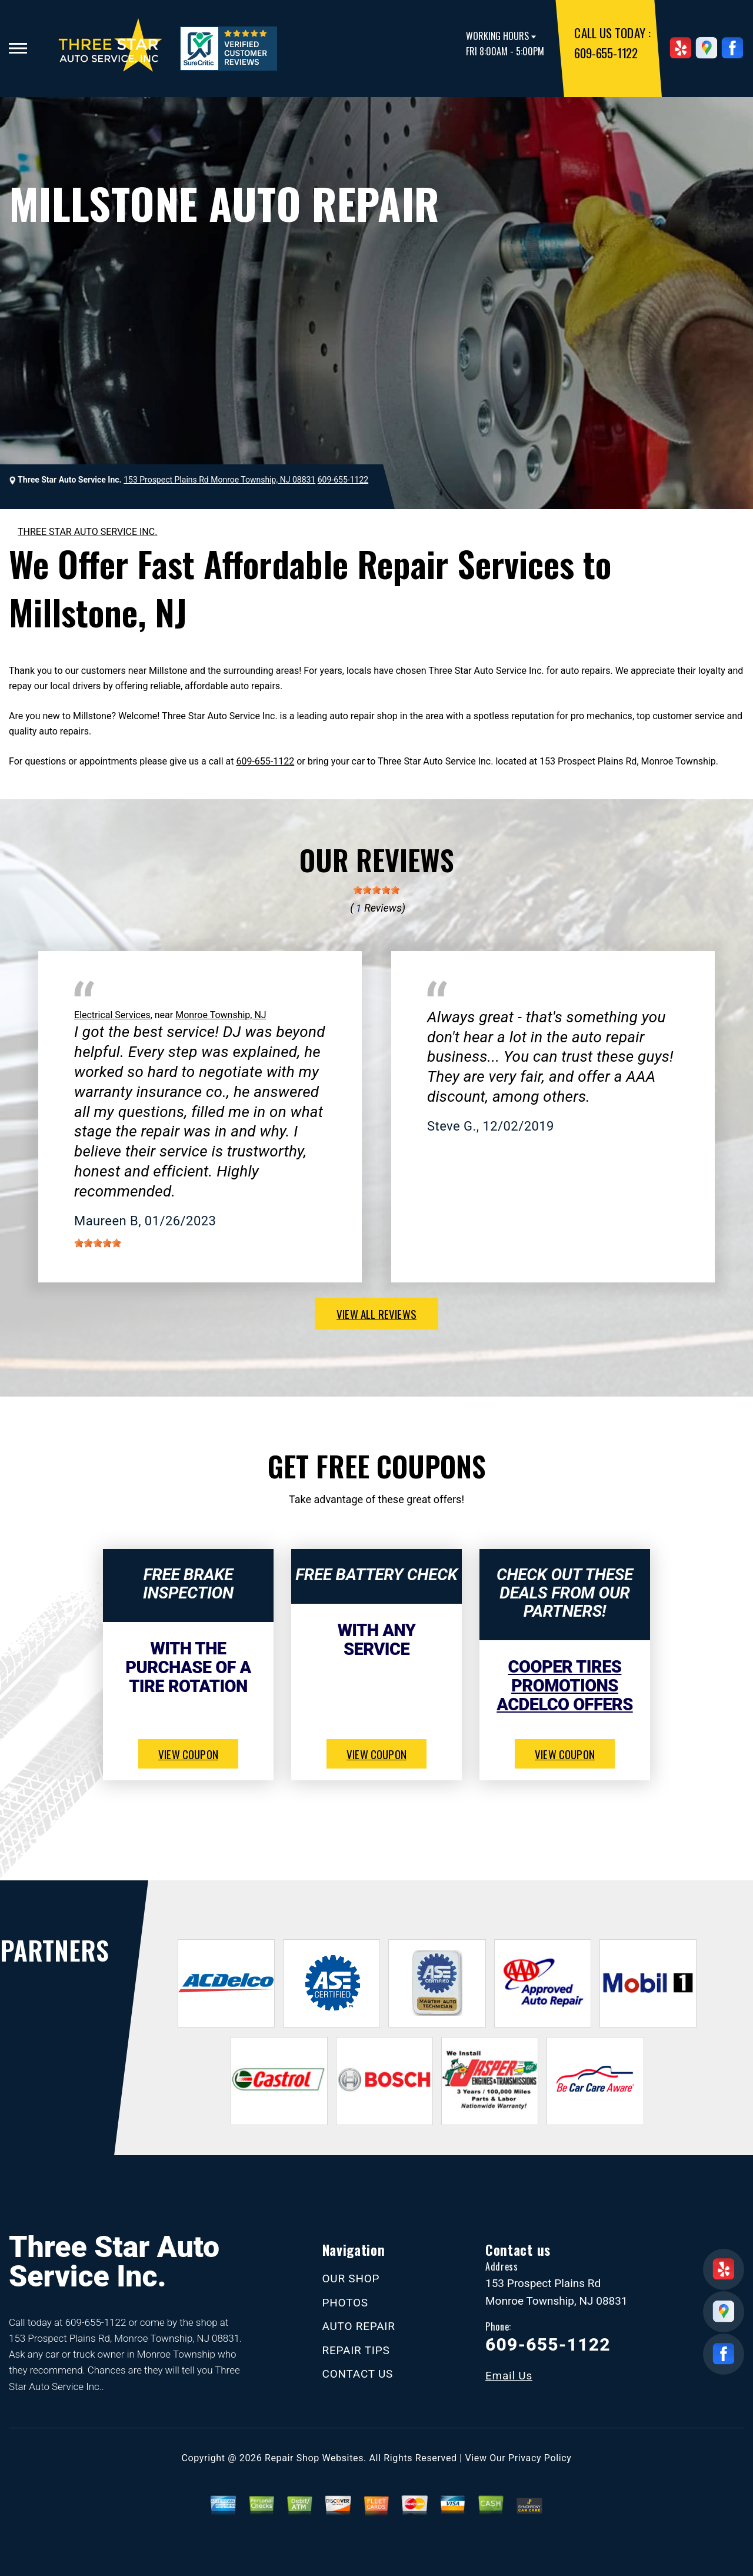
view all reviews (376, 1313)
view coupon (188, 1754)
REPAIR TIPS (356, 2350)
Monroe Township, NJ (220, 1015)
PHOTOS (345, 2302)
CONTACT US (358, 2374)
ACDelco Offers (564, 1704)
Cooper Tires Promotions (565, 1676)
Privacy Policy (539, 2458)
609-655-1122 (605, 53)
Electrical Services (112, 1015)
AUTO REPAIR (358, 2326)
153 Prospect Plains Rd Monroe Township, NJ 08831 (219, 479)
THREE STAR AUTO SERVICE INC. (87, 531)
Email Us (508, 2375)
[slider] (376, 890)
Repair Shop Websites (314, 2458)
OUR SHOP (351, 2278)
